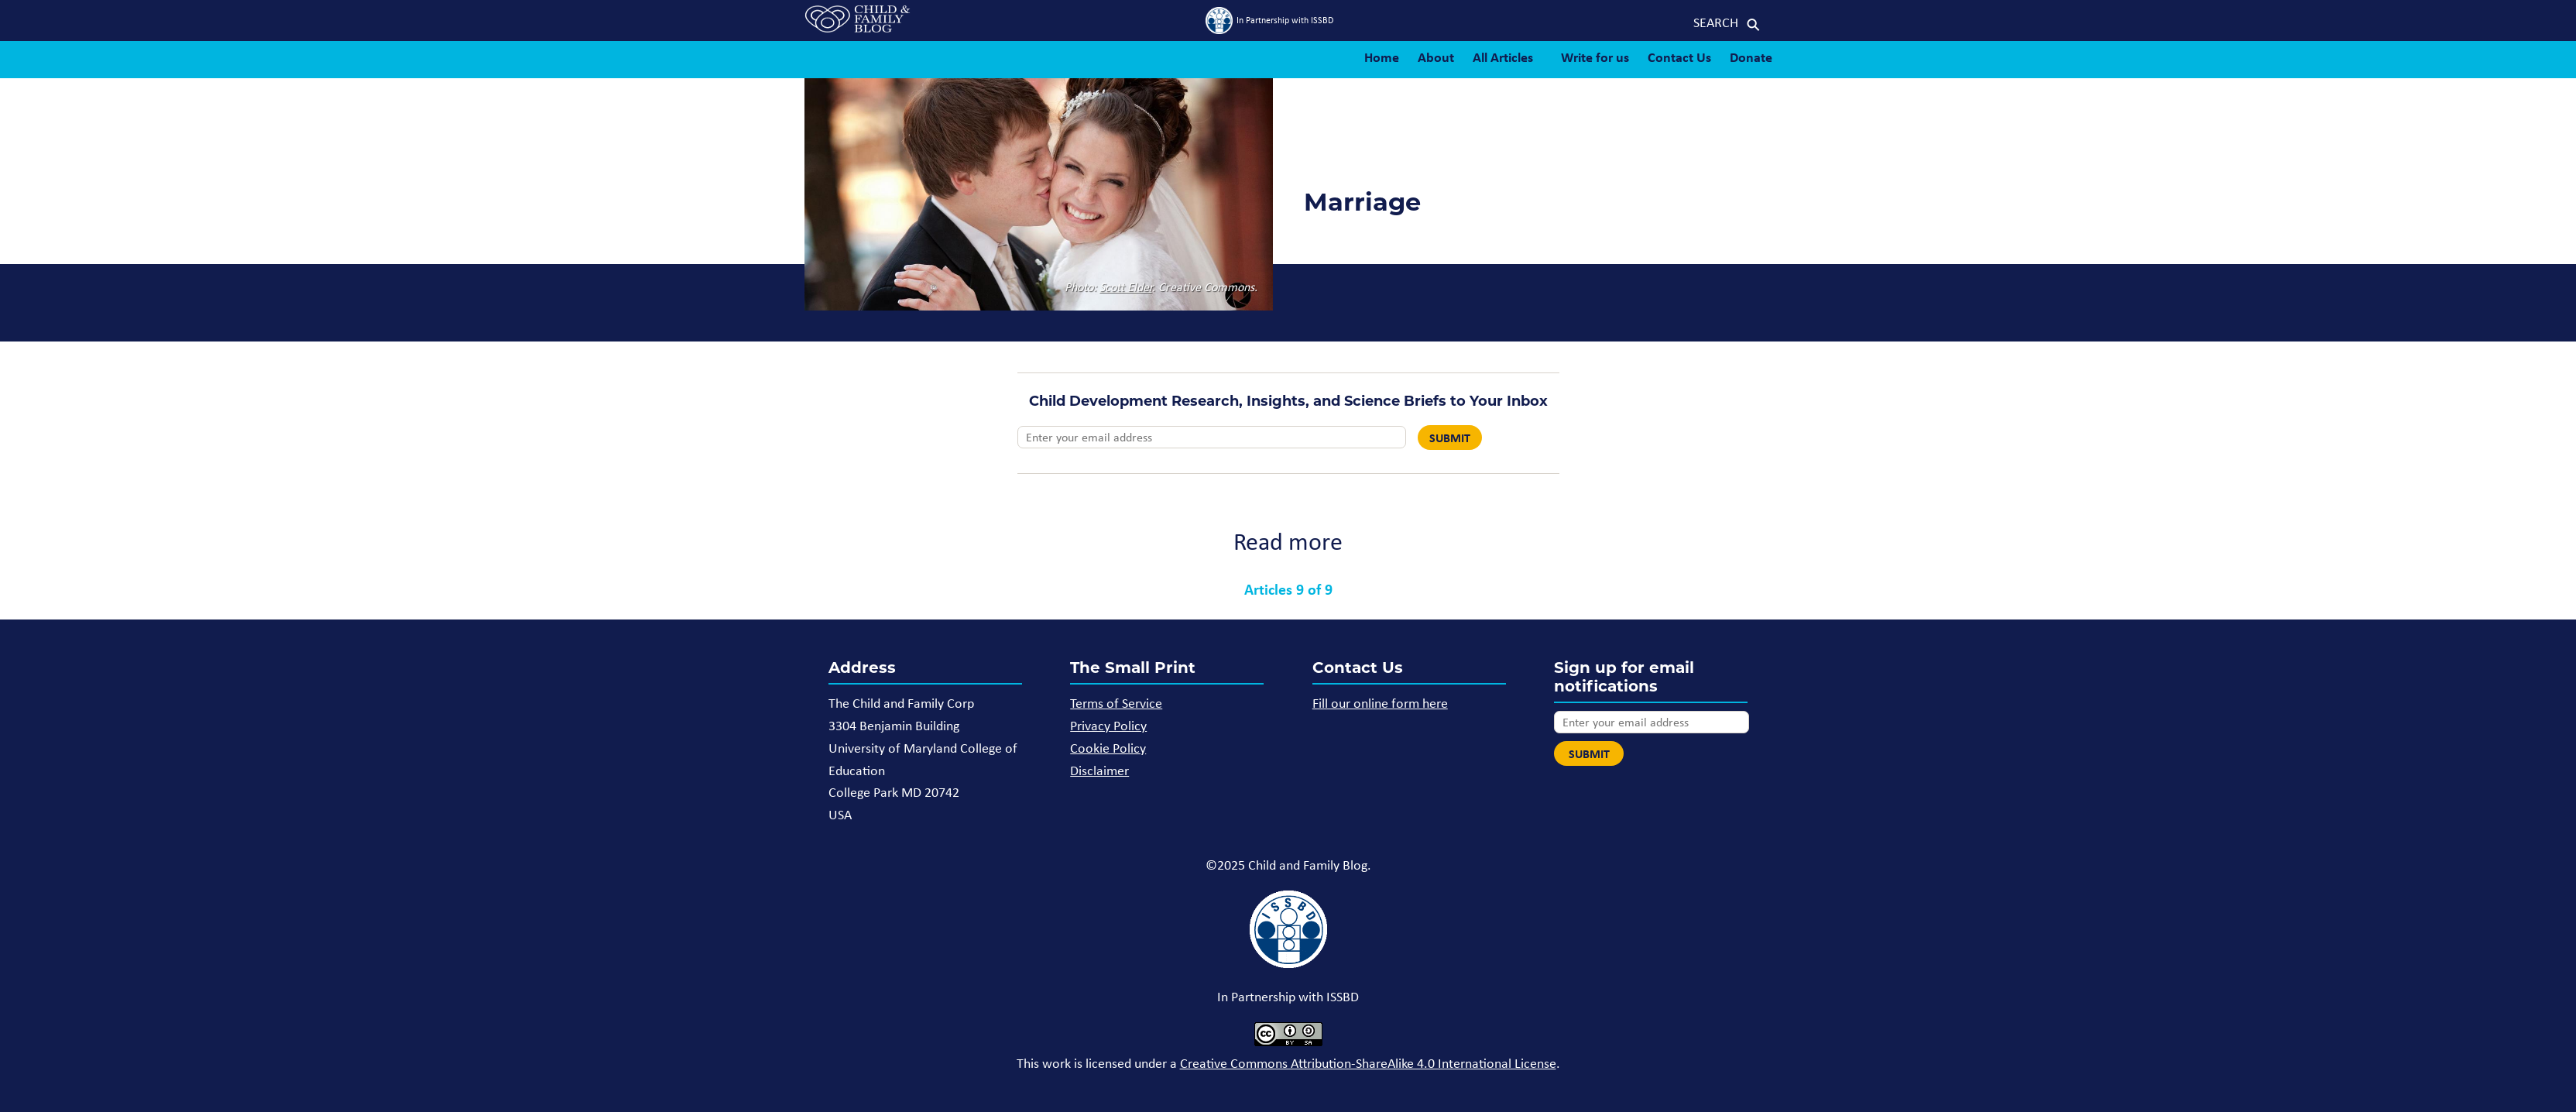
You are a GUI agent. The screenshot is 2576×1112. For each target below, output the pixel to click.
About (1436, 57)
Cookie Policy (1108, 748)
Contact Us (1679, 57)
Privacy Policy (1108, 725)
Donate (1751, 57)
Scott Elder (1125, 287)
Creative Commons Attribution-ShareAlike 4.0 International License (1368, 1063)
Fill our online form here (1380, 703)
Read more (1288, 541)
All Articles (1503, 57)
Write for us (1595, 57)
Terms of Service (1116, 703)
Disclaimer (1099, 770)
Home (1381, 57)
